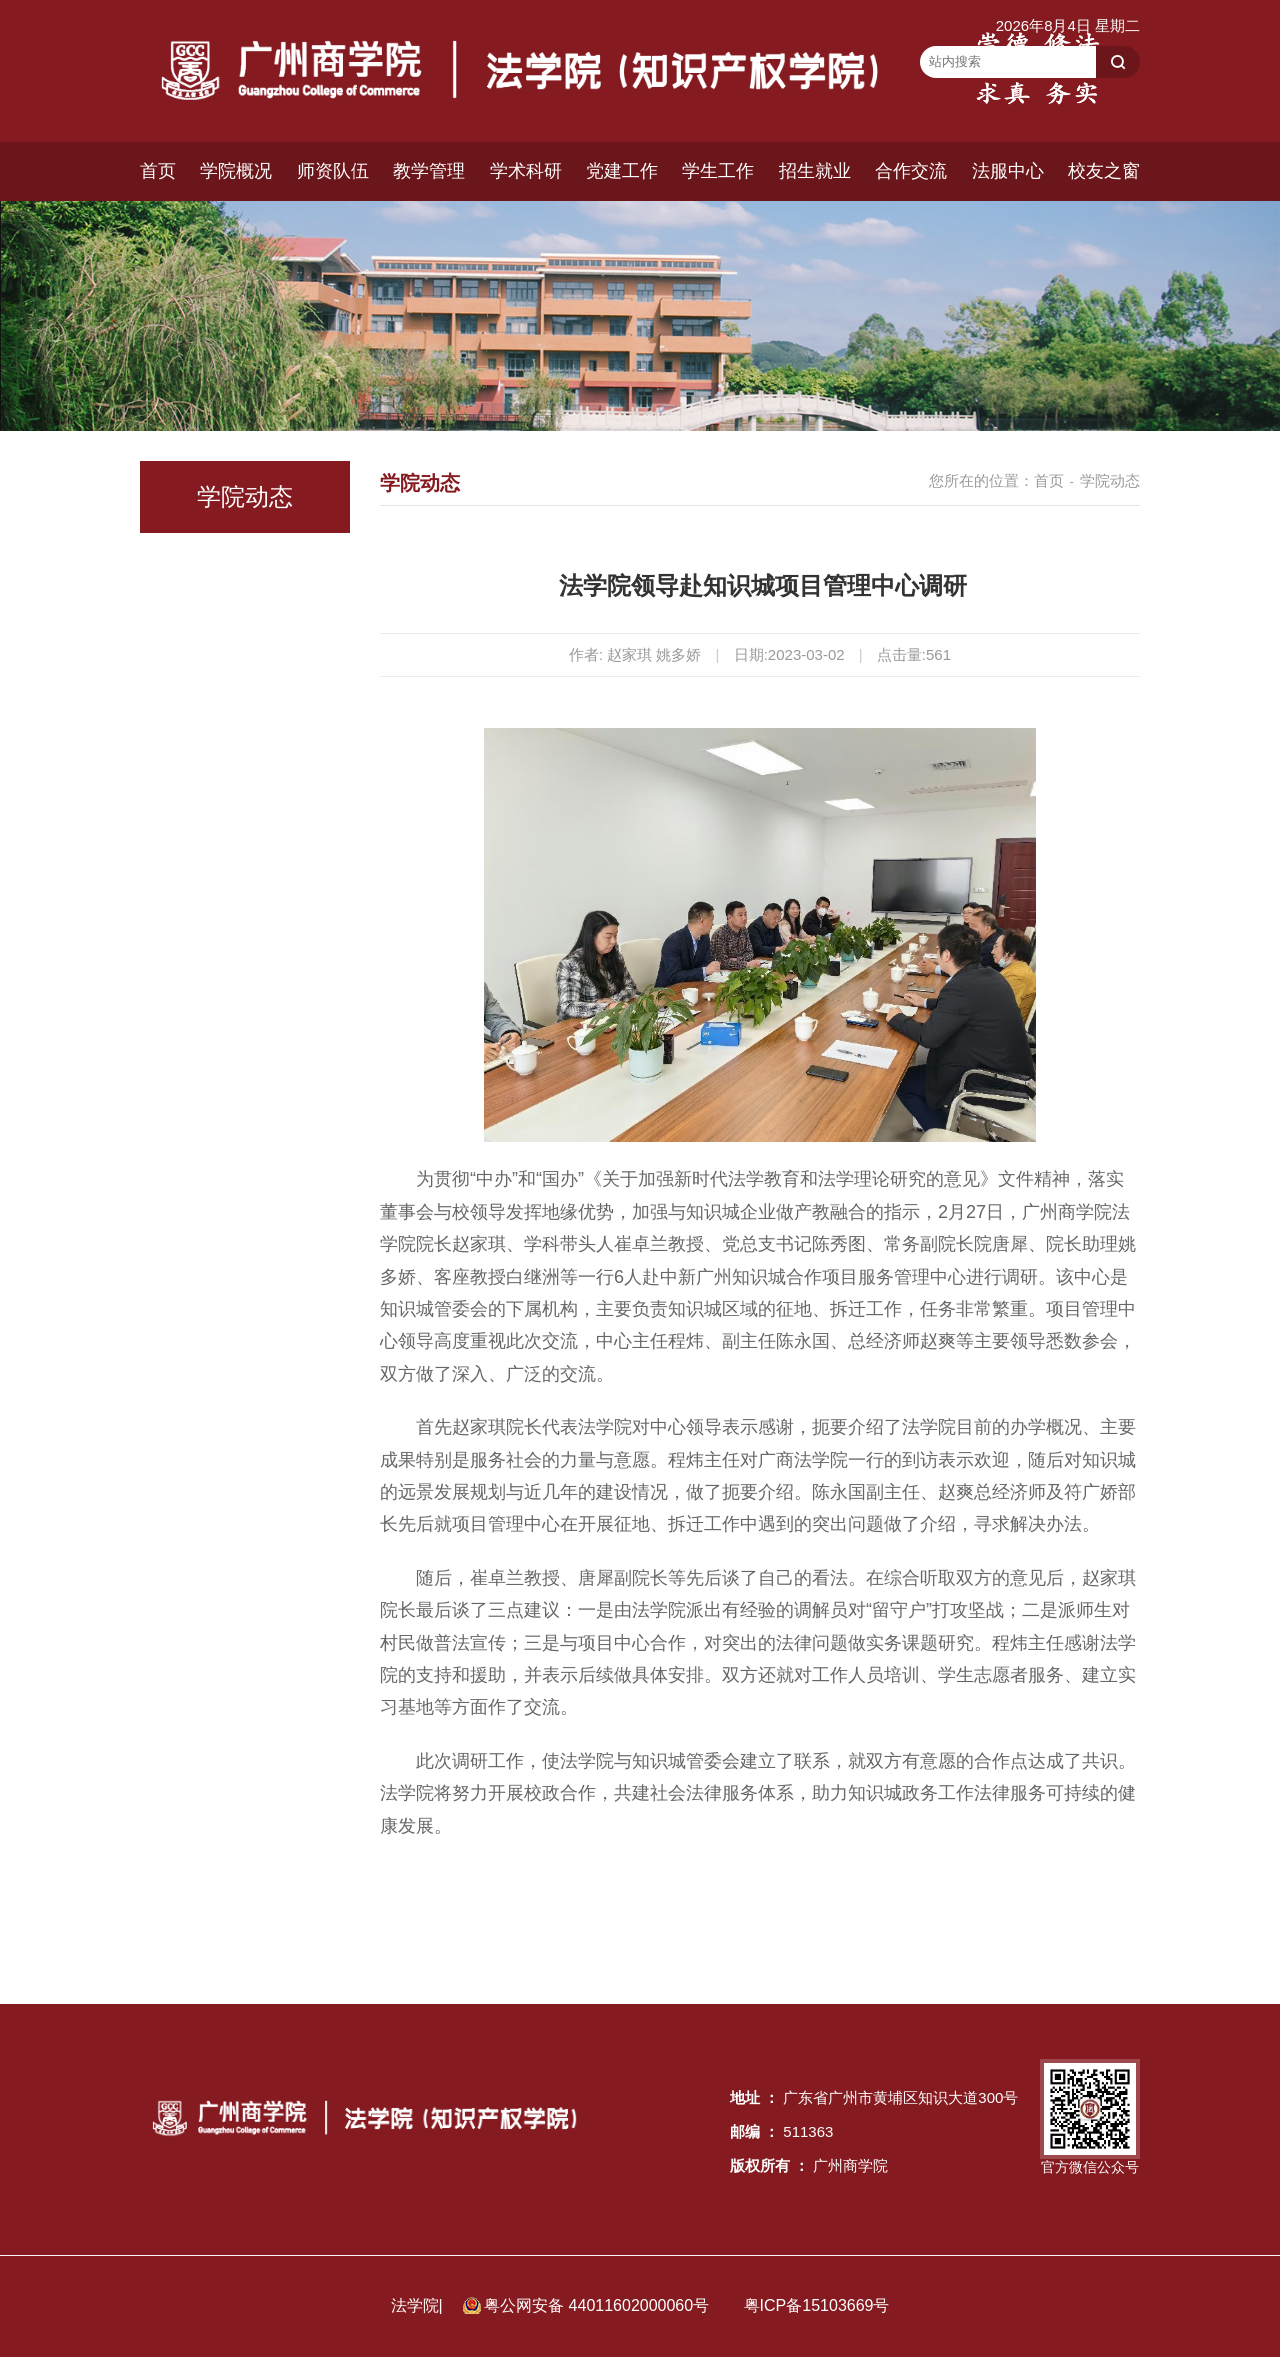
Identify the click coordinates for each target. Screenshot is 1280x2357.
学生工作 (718, 171)
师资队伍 (333, 171)
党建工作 (622, 171)
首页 (158, 171)
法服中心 (1008, 171)
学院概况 (236, 171)
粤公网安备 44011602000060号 (598, 2305)
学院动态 (1110, 480)
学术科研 (526, 171)
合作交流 (911, 171)
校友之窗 (1104, 171)
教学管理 (429, 171)
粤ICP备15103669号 (817, 2305)
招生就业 (815, 171)
